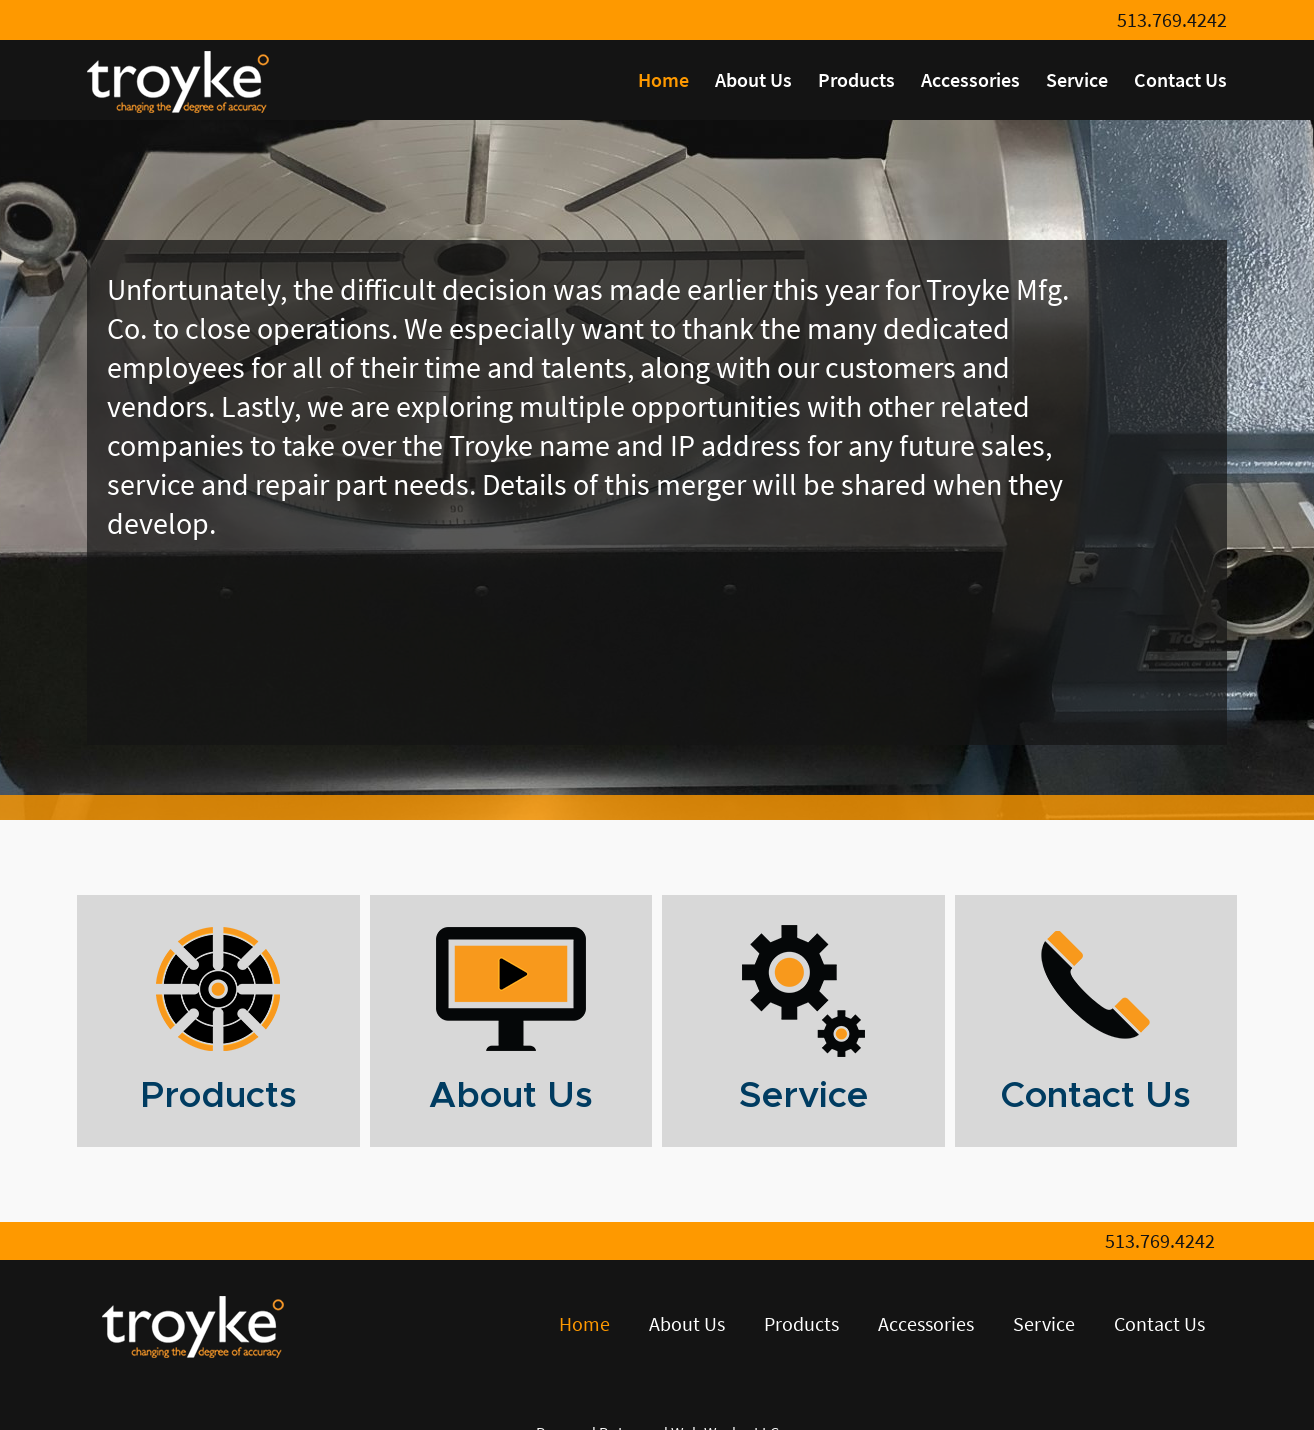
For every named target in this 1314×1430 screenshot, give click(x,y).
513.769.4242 (1172, 19)
